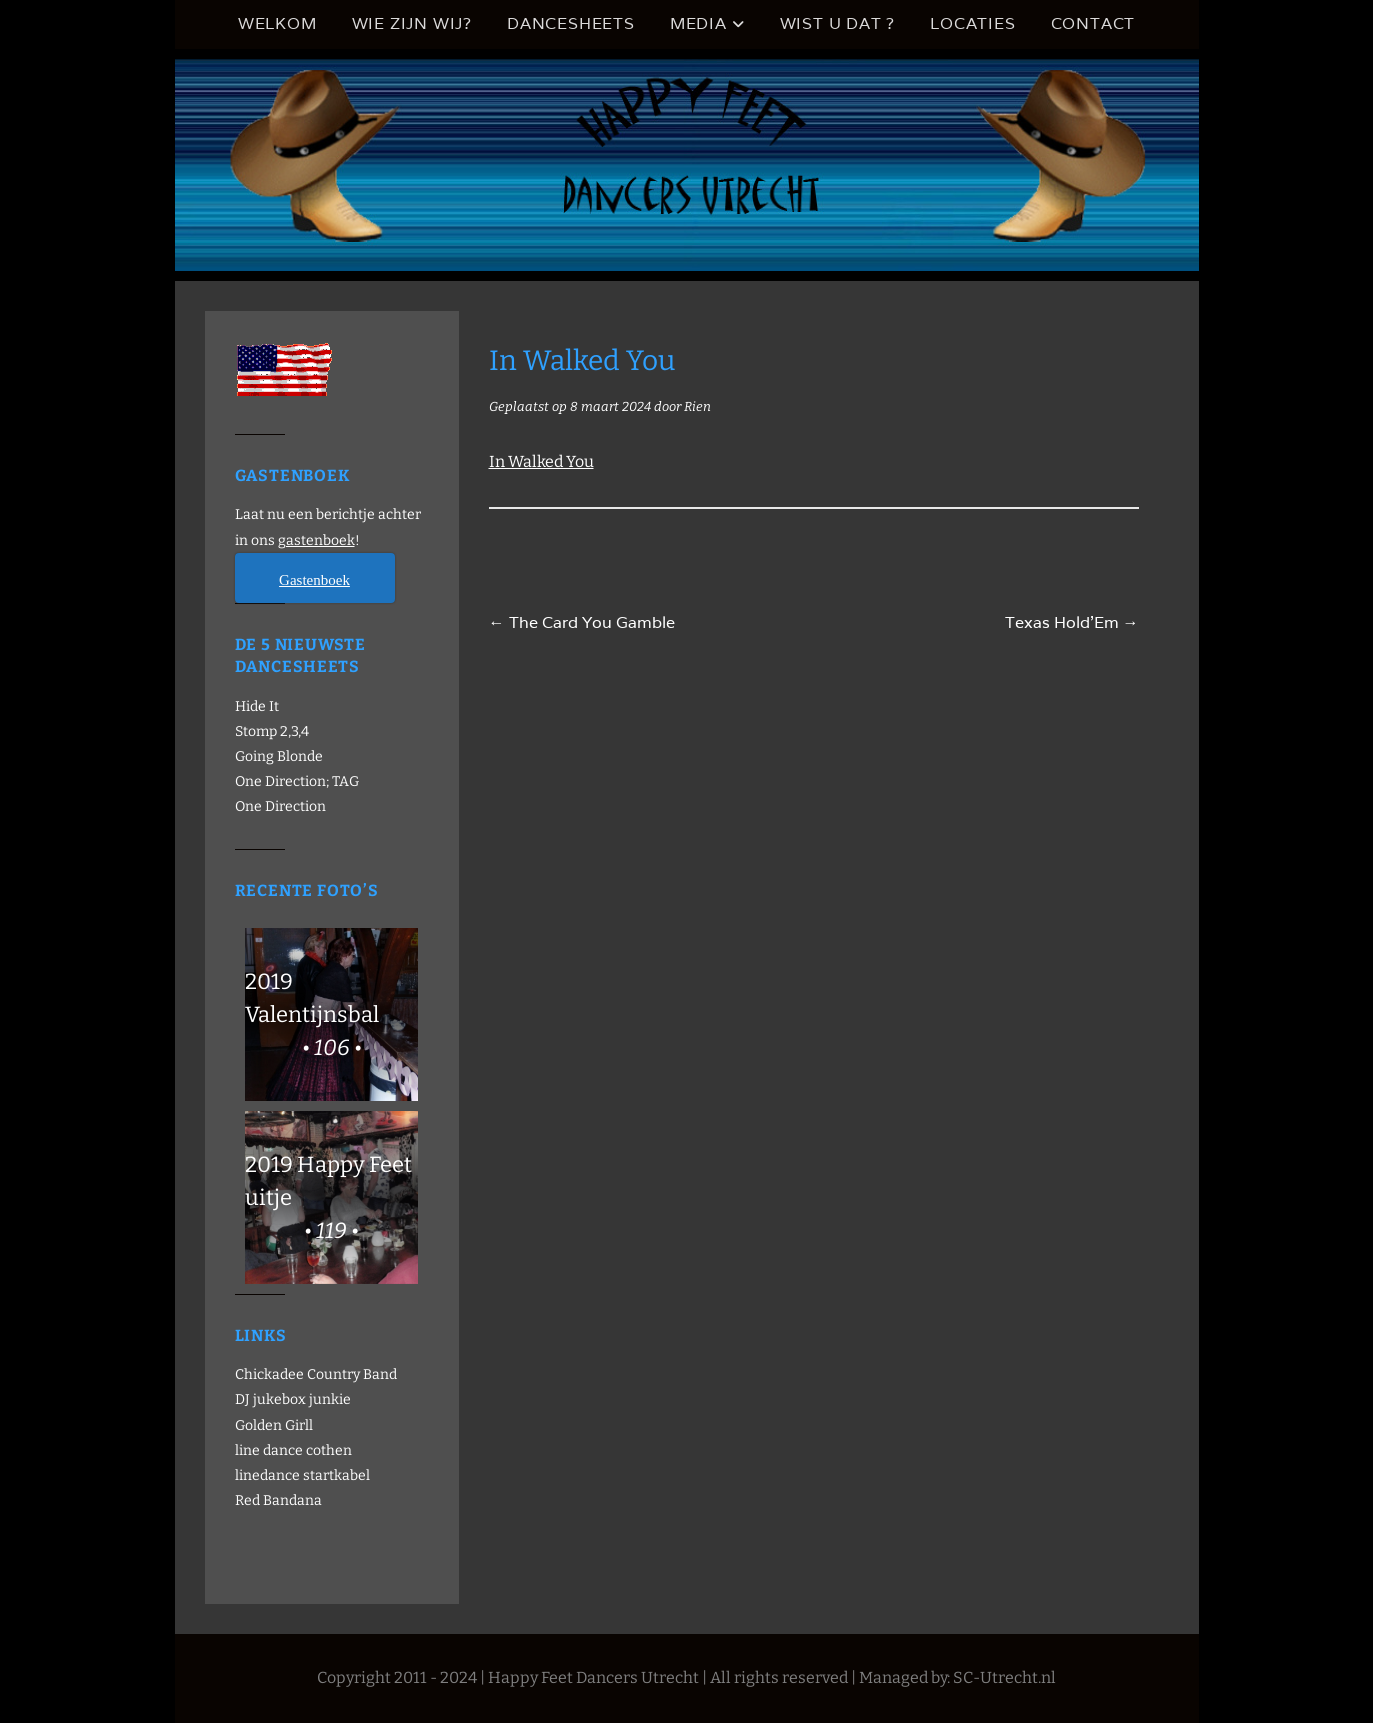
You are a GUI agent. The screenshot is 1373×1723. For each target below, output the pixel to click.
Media (698, 23)
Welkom (277, 23)
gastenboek (316, 540)
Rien (697, 406)
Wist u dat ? (838, 23)
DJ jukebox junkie (293, 1399)
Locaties (972, 23)
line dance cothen (293, 1450)
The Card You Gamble (582, 622)
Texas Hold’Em (1072, 622)
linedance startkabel (302, 1475)
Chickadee (269, 1374)
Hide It (257, 706)
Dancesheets (571, 23)
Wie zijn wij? (412, 23)
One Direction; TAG (297, 781)
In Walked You (541, 461)
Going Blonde (279, 756)
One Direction (280, 806)
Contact (1093, 23)
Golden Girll (274, 1425)
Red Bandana (278, 1500)
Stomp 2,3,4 (272, 731)
